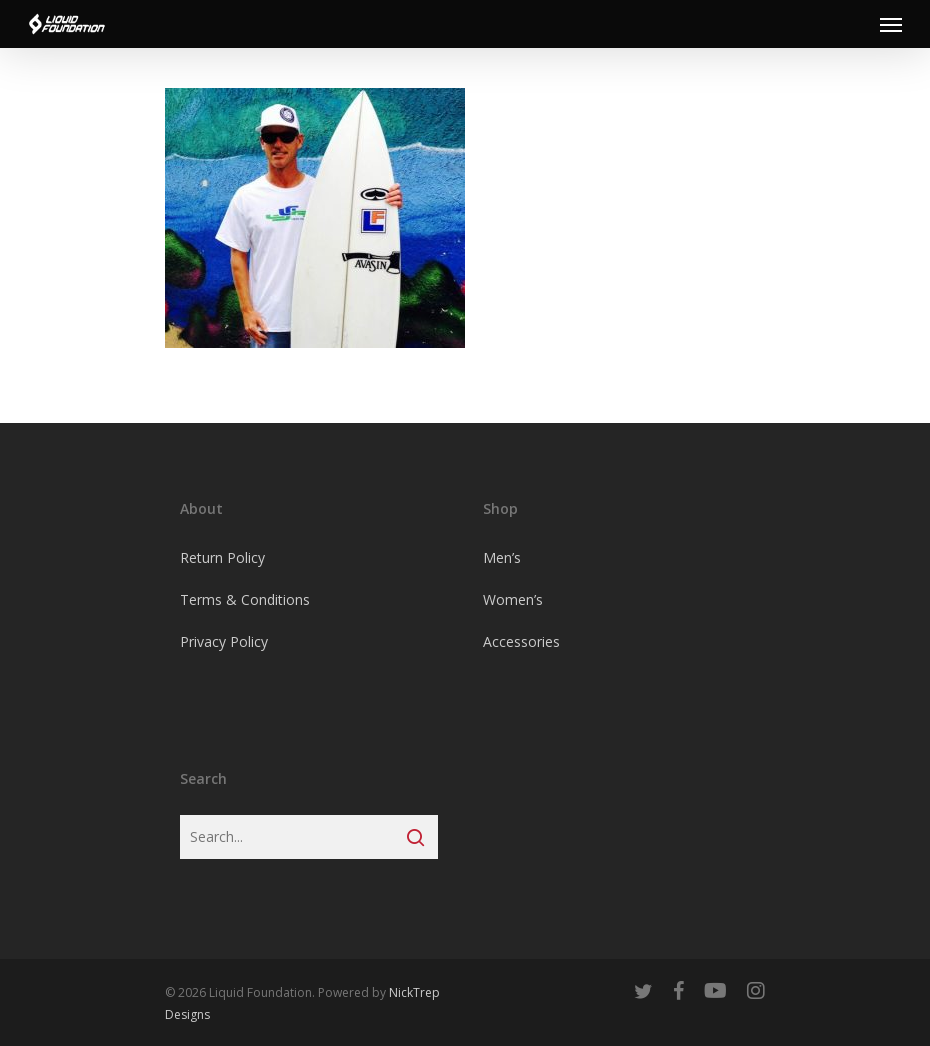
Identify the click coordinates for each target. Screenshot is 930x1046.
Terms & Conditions (245, 599)
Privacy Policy (224, 641)
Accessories (521, 641)
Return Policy (222, 557)
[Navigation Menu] (891, 24)
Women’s (513, 599)
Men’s (502, 557)
